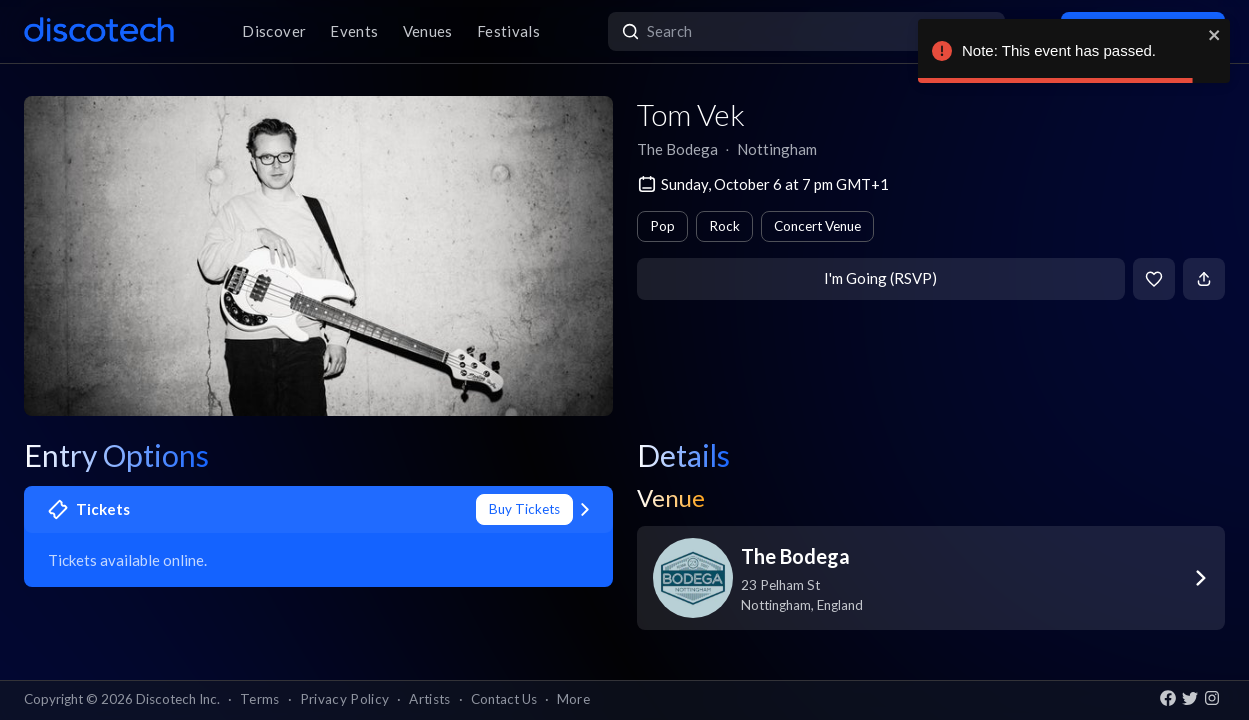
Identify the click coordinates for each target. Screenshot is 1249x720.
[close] (1215, 35)
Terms (260, 699)
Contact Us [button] (504, 699)
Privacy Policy (345, 699)
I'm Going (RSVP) (880, 278)
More (573, 699)
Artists (429, 699)
